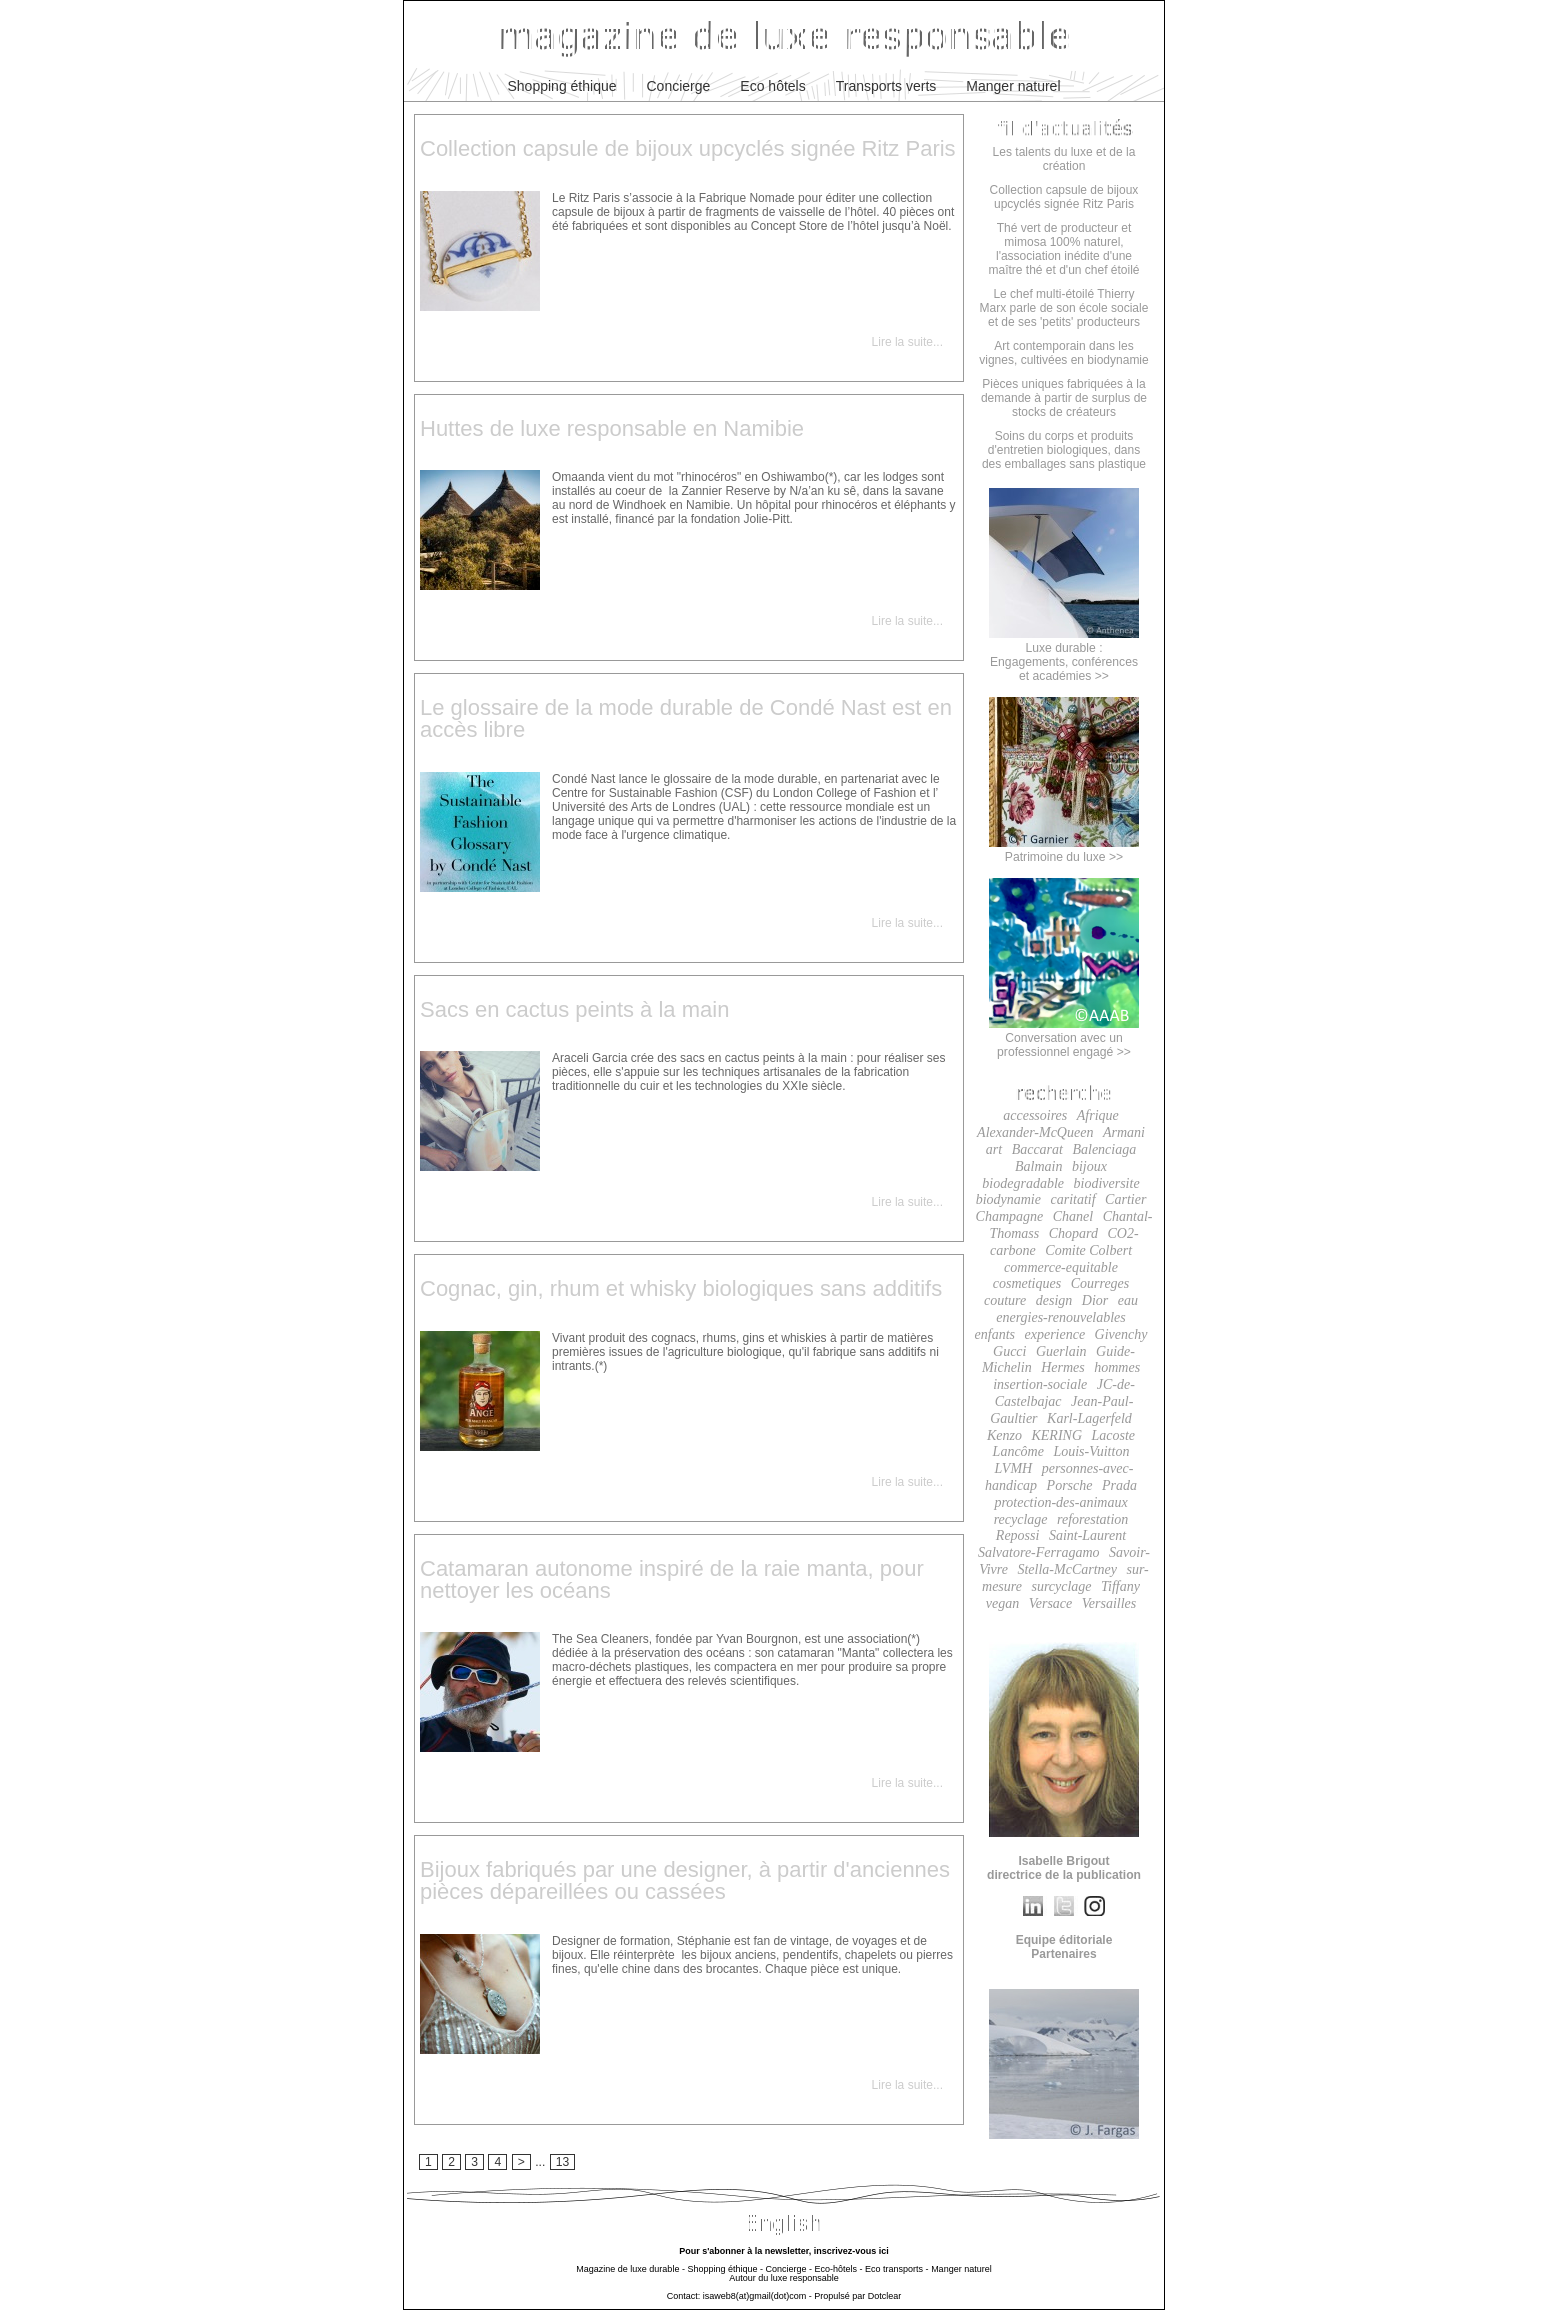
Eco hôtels (772, 86)
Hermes (1063, 1367)
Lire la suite (902, 342)
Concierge (679, 86)
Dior (1095, 1300)
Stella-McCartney (1067, 1569)
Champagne (1010, 1216)
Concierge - (788, 2269)
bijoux (1089, 1166)
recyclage (1021, 1519)
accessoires (1035, 1115)
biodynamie (1008, 1199)
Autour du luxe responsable (784, 2278)
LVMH (1014, 1468)
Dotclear (885, 2296)
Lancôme (1018, 1451)
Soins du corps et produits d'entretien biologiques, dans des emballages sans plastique (1064, 450)
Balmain (1038, 1166)
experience (1054, 1334)
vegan (1002, 1603)
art (994, 1149)
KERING (1056, 1435)
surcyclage (1061, 1586)
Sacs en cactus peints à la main (574, 1009)
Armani (1124, 1132)
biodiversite (1107, 1183)
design (1054, 1300)
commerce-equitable (1061, 1267)
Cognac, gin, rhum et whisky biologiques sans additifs (681, 1288)
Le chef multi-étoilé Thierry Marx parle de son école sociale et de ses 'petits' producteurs (1064, 308)
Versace (1051, 1603)
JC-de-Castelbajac (1065, 1393)
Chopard (1073, 1233)
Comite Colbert (1088, 1250)
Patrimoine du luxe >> (1064, 850)
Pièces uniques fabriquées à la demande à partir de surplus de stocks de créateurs (1064, 398)
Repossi (1018, 1535)
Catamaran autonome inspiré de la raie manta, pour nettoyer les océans (672, 1579)
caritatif (1072, 1199)
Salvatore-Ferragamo (1039, 1552)
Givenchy (1121, 1334)
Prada (1119, 1485)
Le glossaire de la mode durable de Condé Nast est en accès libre (686, 718)
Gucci (1009, 1351)
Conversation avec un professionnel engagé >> (1064, 1038)
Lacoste (1114, 1435)
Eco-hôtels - (839, 2269)
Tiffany (1120, 1586)
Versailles (1109, 1603)
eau (1128, 1300)
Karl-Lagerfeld (1089, 1418)
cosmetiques (1027, 1283)
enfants (995, 1334)
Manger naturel (1013, 86)
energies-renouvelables (1061, 1317)
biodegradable (1023, 1183)
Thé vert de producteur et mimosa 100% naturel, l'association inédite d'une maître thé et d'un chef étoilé (1063, 249)
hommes (1117, 1367)
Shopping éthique (562, 86)
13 (563, 2162)
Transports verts (886, 86)
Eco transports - (897, 2269)
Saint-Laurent (1087, 1535)
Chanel (1073, 1216)
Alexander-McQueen (1035, 1132)
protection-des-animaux (1060, 1502)
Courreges (1100, 1283)
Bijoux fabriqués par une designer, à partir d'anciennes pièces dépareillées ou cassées (685, 1880)
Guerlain (1061, 1351)
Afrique (1098, 1115)
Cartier (1125, 1199)
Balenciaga (1104, 1149)
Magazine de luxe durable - (630, 2269)
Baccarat (1037, 1149)
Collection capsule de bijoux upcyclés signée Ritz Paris (688, 148)
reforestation (1092, 1519)
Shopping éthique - (725, 2269)
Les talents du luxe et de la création (1064, 159)
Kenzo (1004, 1435)
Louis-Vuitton (1091, 1451)
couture (1005, 1300)
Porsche (1070, 1485)
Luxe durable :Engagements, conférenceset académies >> (1064, 655)
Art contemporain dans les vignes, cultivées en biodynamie (1063, 353)
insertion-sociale (1040, 1384)
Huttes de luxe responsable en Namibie (612, 428)
